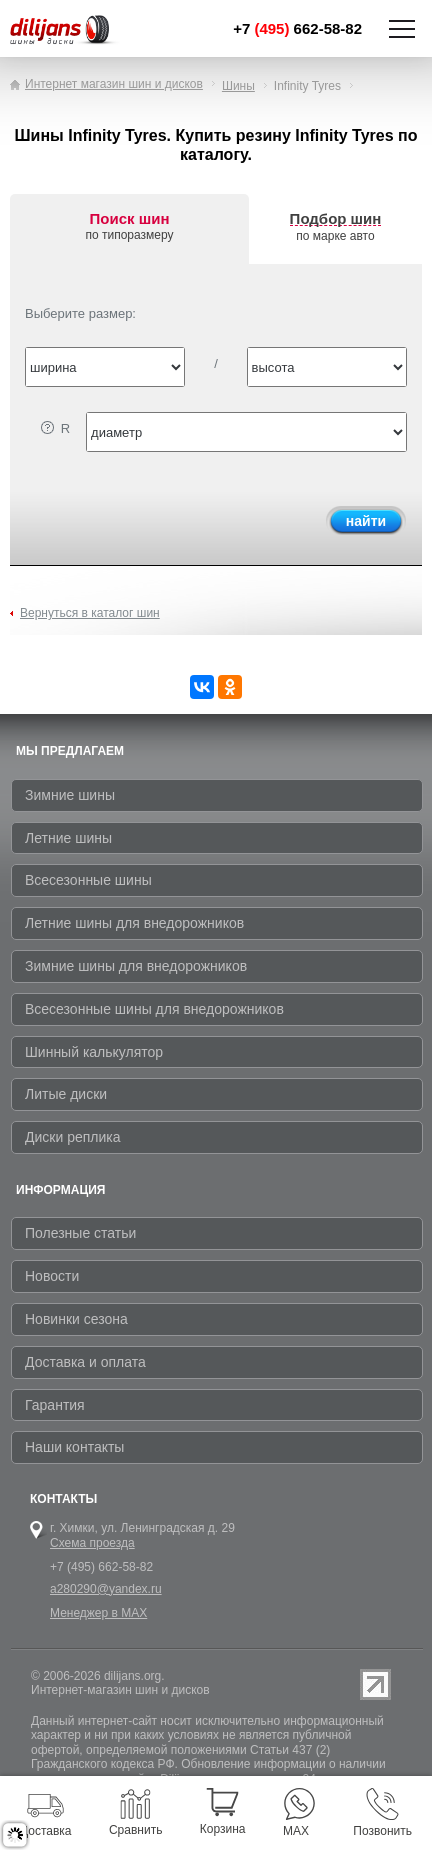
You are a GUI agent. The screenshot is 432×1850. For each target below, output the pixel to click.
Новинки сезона (76, 1319)
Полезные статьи (80, 1233)
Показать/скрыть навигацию (402, 29)
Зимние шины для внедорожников (136, 966)
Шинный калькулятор (94, 1052)
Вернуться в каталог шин (90, 613)
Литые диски (66, 1094)
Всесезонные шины (88, 880)
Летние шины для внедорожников (134, 923)
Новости (52, 1276)
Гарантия (55, 1405)
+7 (297, 28)
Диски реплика (73, 1137)
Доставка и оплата (85, 1362)
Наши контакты (74, 1447)
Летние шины (68, 838)
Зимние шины (70, 795)
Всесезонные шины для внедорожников (154, 1009)
